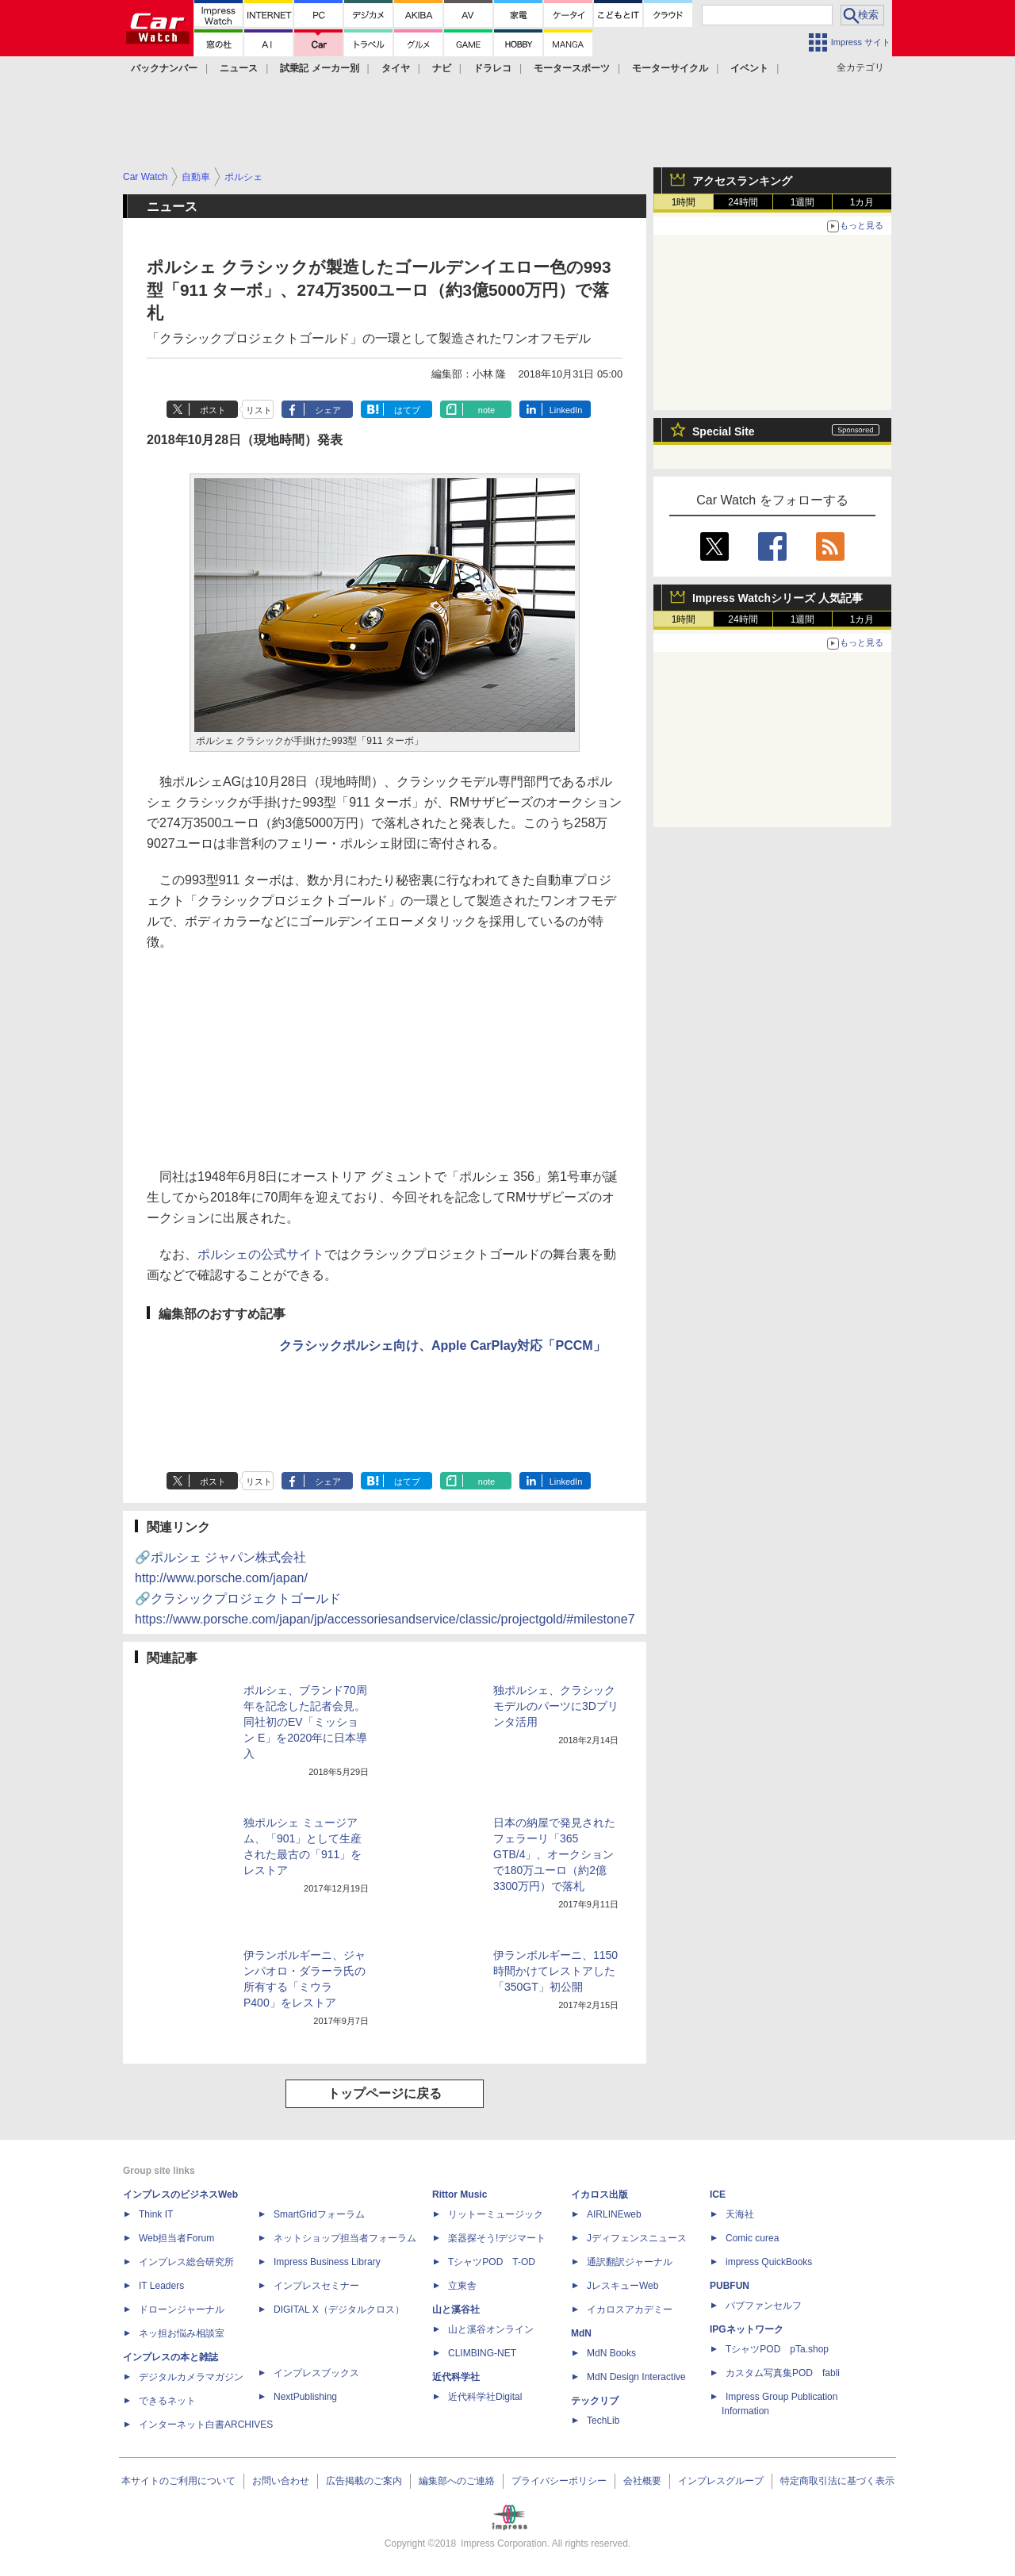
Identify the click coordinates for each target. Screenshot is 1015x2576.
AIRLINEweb (614, 2214)
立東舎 (462, 2285)
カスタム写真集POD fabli (783, 2373)
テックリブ (595, 2400)
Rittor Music (459, 2194)
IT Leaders (161, 2285)
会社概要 (642, 2480)
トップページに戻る (384, 2093)
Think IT (156, 2214)
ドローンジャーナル (181, 2309)
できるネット (167, 2400)
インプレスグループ (721, 2480)
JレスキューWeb (622, 2285)
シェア (328, 410)
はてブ (407, 410)
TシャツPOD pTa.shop (777, 2349)
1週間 (803, 202)
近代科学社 (456, 2376)
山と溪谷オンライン (491, 2329)
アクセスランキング (742, 180)
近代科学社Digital (485, 2396)
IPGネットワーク (746, 2329)
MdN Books (611, 2353)
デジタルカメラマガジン (191, 2376)
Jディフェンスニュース (637, 2238)
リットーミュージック (495, 2214)
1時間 (684, 202)
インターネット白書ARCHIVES (206, 2424)
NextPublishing (305, 2396)
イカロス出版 (599, 2194)
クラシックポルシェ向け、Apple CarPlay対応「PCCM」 (442, 1345)
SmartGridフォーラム (319, 2214)
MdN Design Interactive (636, 2376)
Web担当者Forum (176, 2238)
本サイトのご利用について (178, 2480)
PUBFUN (729, 2285)
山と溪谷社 (456, 2309)
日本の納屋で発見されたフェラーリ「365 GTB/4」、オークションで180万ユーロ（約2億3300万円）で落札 (554, 1854)
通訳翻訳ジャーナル (629, 2261)
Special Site (723, 431)
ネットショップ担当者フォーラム (345, 2238)
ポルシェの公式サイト (260, 1254)
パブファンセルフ (764, 2305)
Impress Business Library (327, 2261)
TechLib (603, 2420)
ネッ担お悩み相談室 (181, 2333)
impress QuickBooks (769, 2261)
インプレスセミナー (316, 2285)
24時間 (742, 202)
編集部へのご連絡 (457, 2480)
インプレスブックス (316, 2373)
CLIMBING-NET (482, 2353)
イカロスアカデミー (629, 2309)
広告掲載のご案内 (364, 2480)
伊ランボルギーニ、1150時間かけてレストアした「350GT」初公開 (555, 1971)
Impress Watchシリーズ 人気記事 (777, 598)
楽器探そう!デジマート (497, 2238)
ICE (718, 2194)
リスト (259, 410)
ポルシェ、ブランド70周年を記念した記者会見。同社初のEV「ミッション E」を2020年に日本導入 (305, 1722)
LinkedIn (566, 410)
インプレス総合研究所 (186, 2261)
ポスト (213, 410)
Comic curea (752, 2238)
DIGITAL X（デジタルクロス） (339, 2309)
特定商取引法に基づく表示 (837, 2480)
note (486, 410)
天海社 (740, 2214)
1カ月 (862, 202)
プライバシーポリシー (559, 2480)
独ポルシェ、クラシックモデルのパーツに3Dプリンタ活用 (556, 1706)
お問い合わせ (280, 2480)
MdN (581, 2333)
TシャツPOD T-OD (491, 2261)
